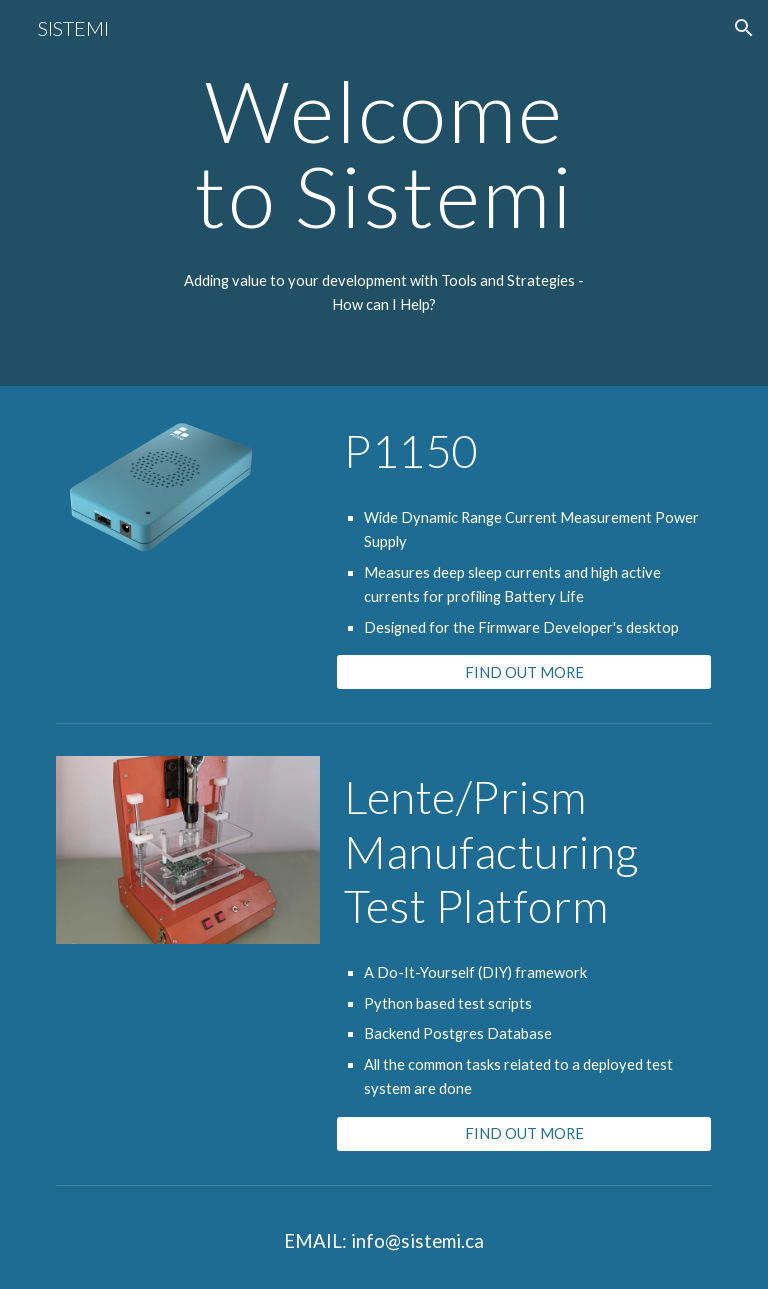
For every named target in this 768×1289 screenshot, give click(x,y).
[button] (744, 28)
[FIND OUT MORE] (523, 672)
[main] (383, 193)
